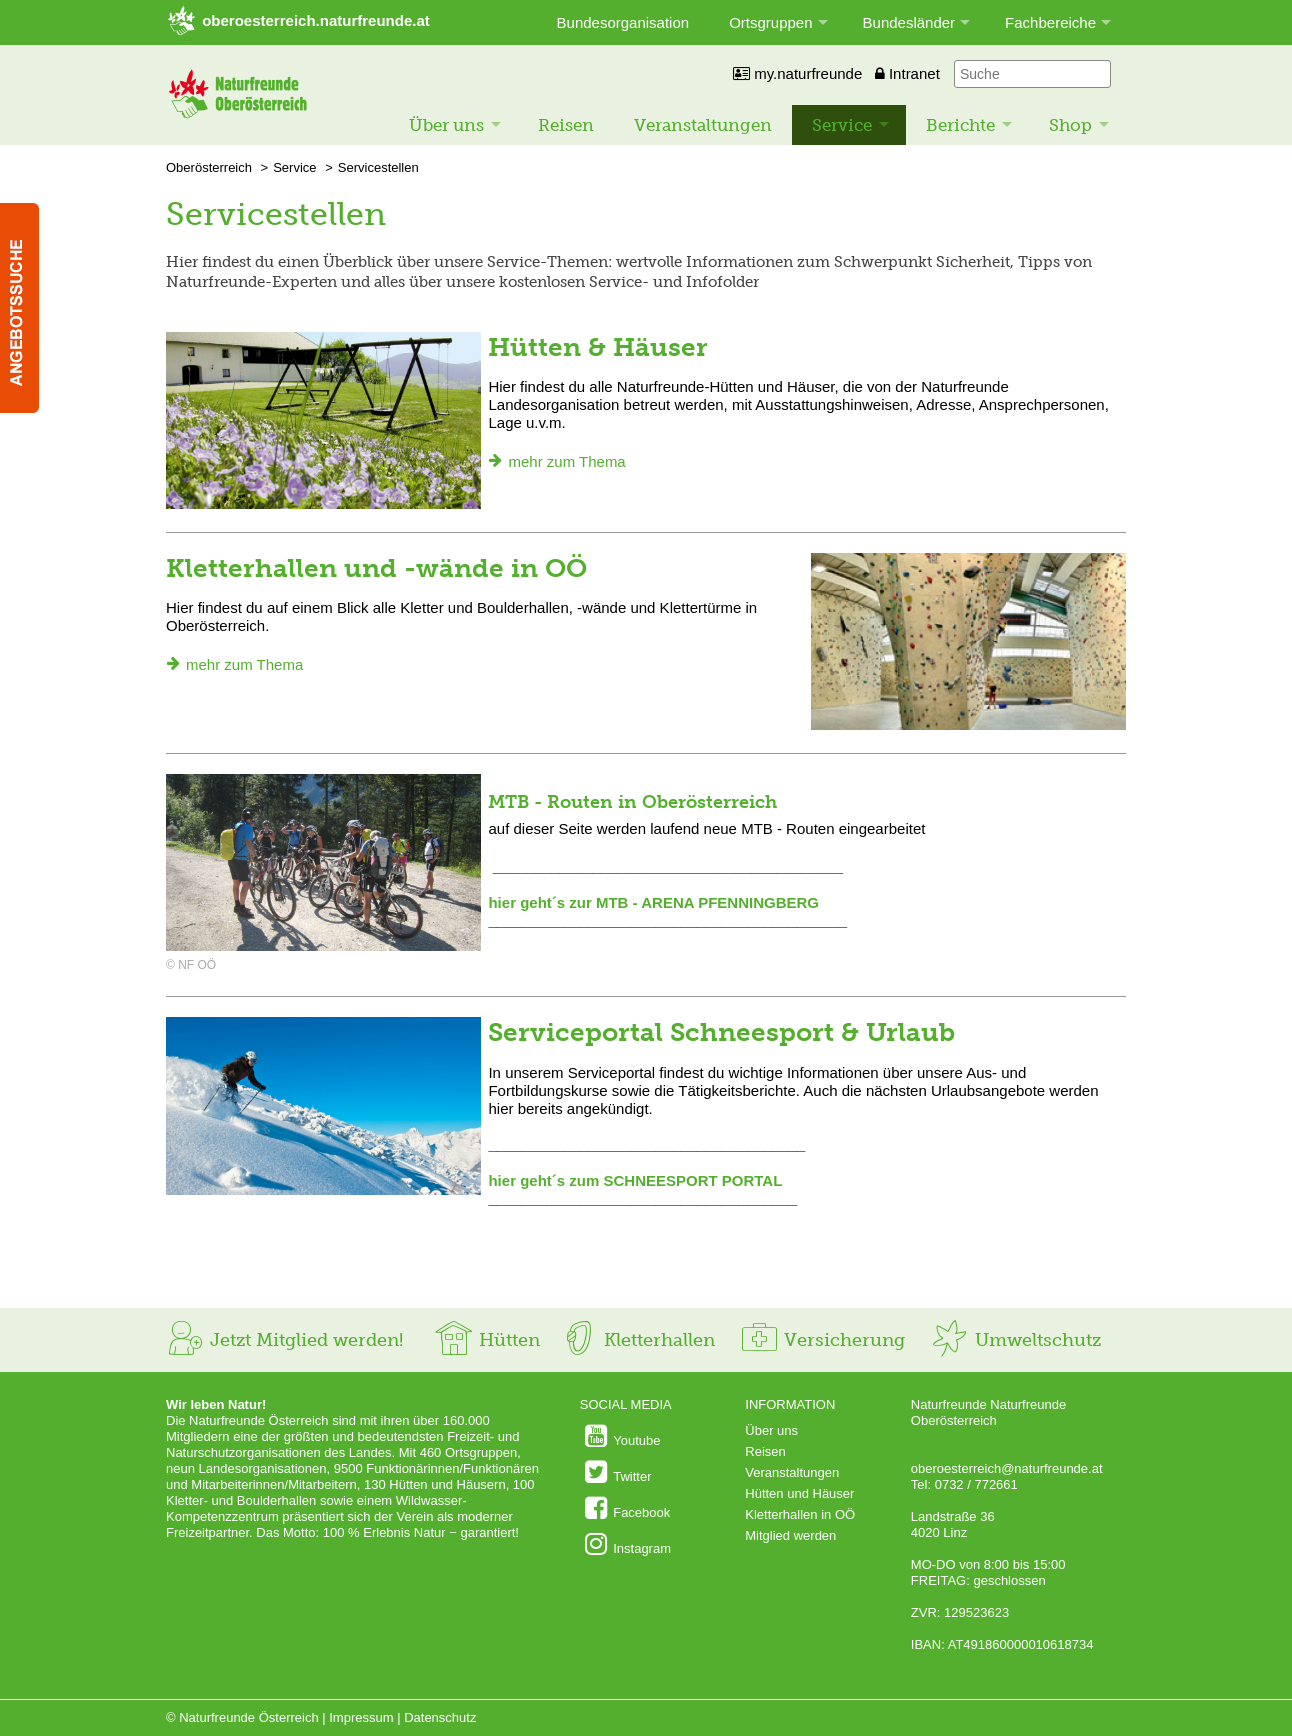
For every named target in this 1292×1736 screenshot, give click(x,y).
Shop (1070, 125)
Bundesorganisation (623, 22)
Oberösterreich (209, 167)
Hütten (487, 1340)
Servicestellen (378, 167)
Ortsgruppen (770, 22)
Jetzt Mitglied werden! (284, 1340)
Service (842, 125)
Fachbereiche (1050, 22)
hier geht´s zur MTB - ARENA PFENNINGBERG (653, 902)
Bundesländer (909, 22)
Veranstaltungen (703, 125)
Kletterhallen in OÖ (800, 1514)
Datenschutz (440, 1717)
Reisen (566, 125)
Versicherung (822, 1340)
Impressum (361, 1717)
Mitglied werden (790, 1535)
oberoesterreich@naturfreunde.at (1007, 1468)
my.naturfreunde (797, 73)
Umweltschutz (1015, 1340)
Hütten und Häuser (799, 1493)
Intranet (907, 73)
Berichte (960, 125)
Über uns (446, 125)
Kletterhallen (637, 1340)
